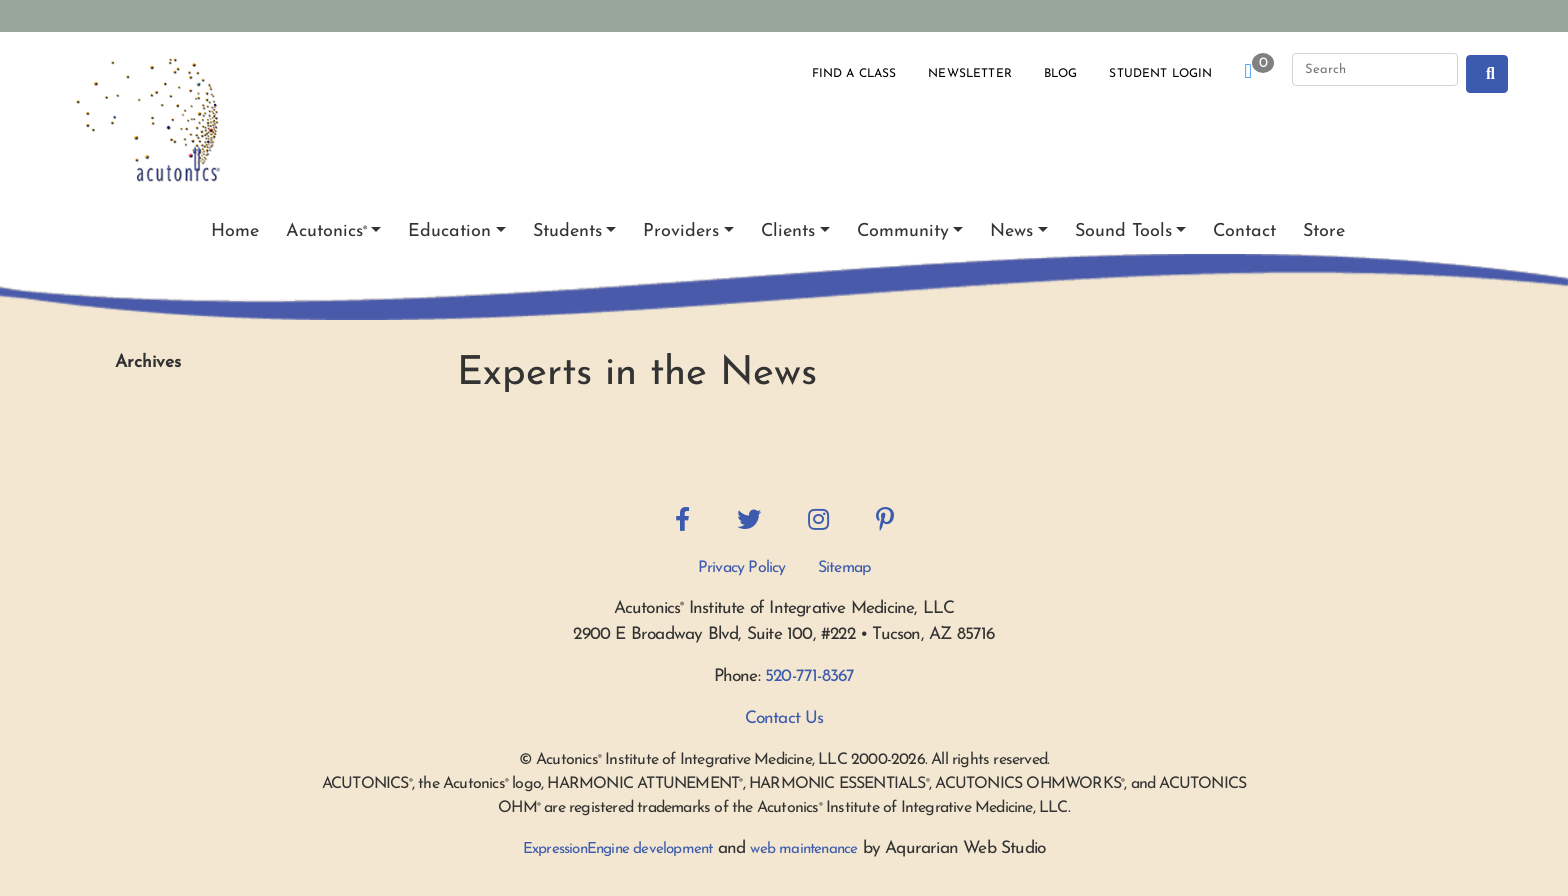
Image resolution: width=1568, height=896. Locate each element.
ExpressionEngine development (618, 849)
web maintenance (803, 849)
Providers (681, 231)
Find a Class (854, 74)
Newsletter (970, 74)
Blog (1061, 74)
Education (449, 231)
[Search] (1375, 70)
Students (567, 231)
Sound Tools (1123, 231)
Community (903, 231)
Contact (1244, 231)
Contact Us (784, 718)
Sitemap (844, 568)
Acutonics (326, 231)
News (1011, 231)
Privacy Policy (742, 568)
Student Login (1160, 74)
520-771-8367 (809, 676)
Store (1324, 231)
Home (235, 231)
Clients (788, 231)
